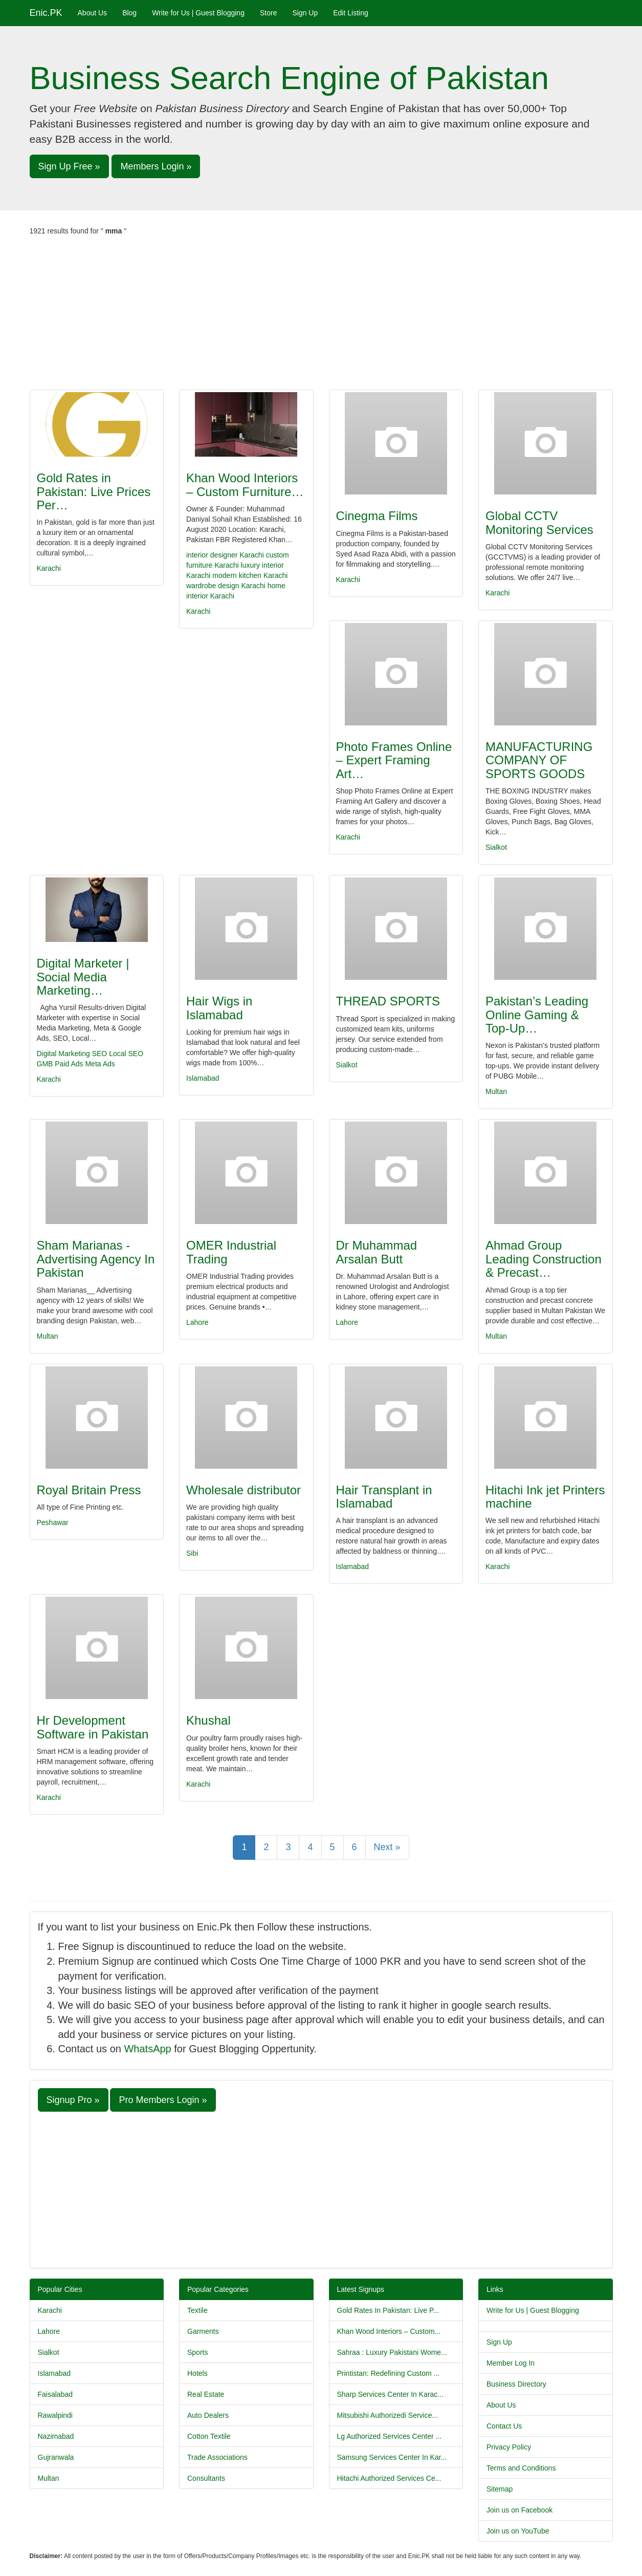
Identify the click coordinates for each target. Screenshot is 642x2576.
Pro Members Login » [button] (163, 2100)
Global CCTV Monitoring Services (539, 522)
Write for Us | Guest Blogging (198, 13)
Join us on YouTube (517, 2531)
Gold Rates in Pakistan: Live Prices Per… (94, 491)
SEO (99, 1053)
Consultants (206, 2478)
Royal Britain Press (89, 1490)
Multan (496, 1091)
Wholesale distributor (243, 1490)
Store (268, 13)
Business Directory (516, 2384)
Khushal (208, 1720)
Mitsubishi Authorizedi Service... (387, 2415)
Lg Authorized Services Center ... (389, 2436)
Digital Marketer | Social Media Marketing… (83, 976)
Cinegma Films (377, 516)
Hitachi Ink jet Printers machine (545, 1496)
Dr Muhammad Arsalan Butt (376, 1251)
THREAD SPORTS (388, 1001)
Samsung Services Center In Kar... (392, 2457)
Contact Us (504, 2426)
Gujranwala (56, 2457)
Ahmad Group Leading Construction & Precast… (543, 1258)
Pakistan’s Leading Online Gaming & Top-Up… (536, 1014)
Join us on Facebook (519, 2510)
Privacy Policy (508, 2447)
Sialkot (496, 847)
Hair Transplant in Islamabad (384, 1496)
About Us (92, 13)
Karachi (49, 568)
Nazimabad (56, 2436)
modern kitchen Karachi (249, 575)
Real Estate (205, 2394)
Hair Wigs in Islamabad (219, 1007)
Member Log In (510, 2363)
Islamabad (202, 1078)
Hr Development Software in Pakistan (93, 1727)
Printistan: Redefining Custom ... (388, 2373)
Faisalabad (55, 2394)
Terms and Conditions (521, 2468)
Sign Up (305, 13)
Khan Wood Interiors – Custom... (389, 2331)
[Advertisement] (321, 312)
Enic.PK (46, 13)
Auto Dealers (208, 2415)
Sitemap (499, 2489)
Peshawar (53, 1522)
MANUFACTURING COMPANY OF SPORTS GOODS (538, 760)
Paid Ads (69, 1064)
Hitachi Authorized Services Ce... (389, 2478)
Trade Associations (217, 2457)
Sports (197, 2352)
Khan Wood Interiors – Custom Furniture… (244, 484)
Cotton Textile (209, 2436)
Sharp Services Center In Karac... (390, 2394)
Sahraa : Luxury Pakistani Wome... (392, 2352)
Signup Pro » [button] (73, 2100)
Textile (197, 2310)
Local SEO (126, 1053)
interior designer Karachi (225, 555)
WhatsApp (147, 2048)
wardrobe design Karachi (225, 586)
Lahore (197, 1322)
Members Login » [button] (155, 166)
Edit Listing (350, 13)
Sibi (192, 1553)
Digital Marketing (63, 1053)
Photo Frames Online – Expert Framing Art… (394, 760)
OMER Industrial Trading (231, 1251)
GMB (45, 1064)
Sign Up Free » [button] (69, 166)
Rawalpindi (55, 2415)
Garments (202, 2331)
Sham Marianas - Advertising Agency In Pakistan (96, 1258)
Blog (129, 13)
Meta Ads (100, 1064)
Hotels (197, 2373)
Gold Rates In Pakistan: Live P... (388, 2310)
